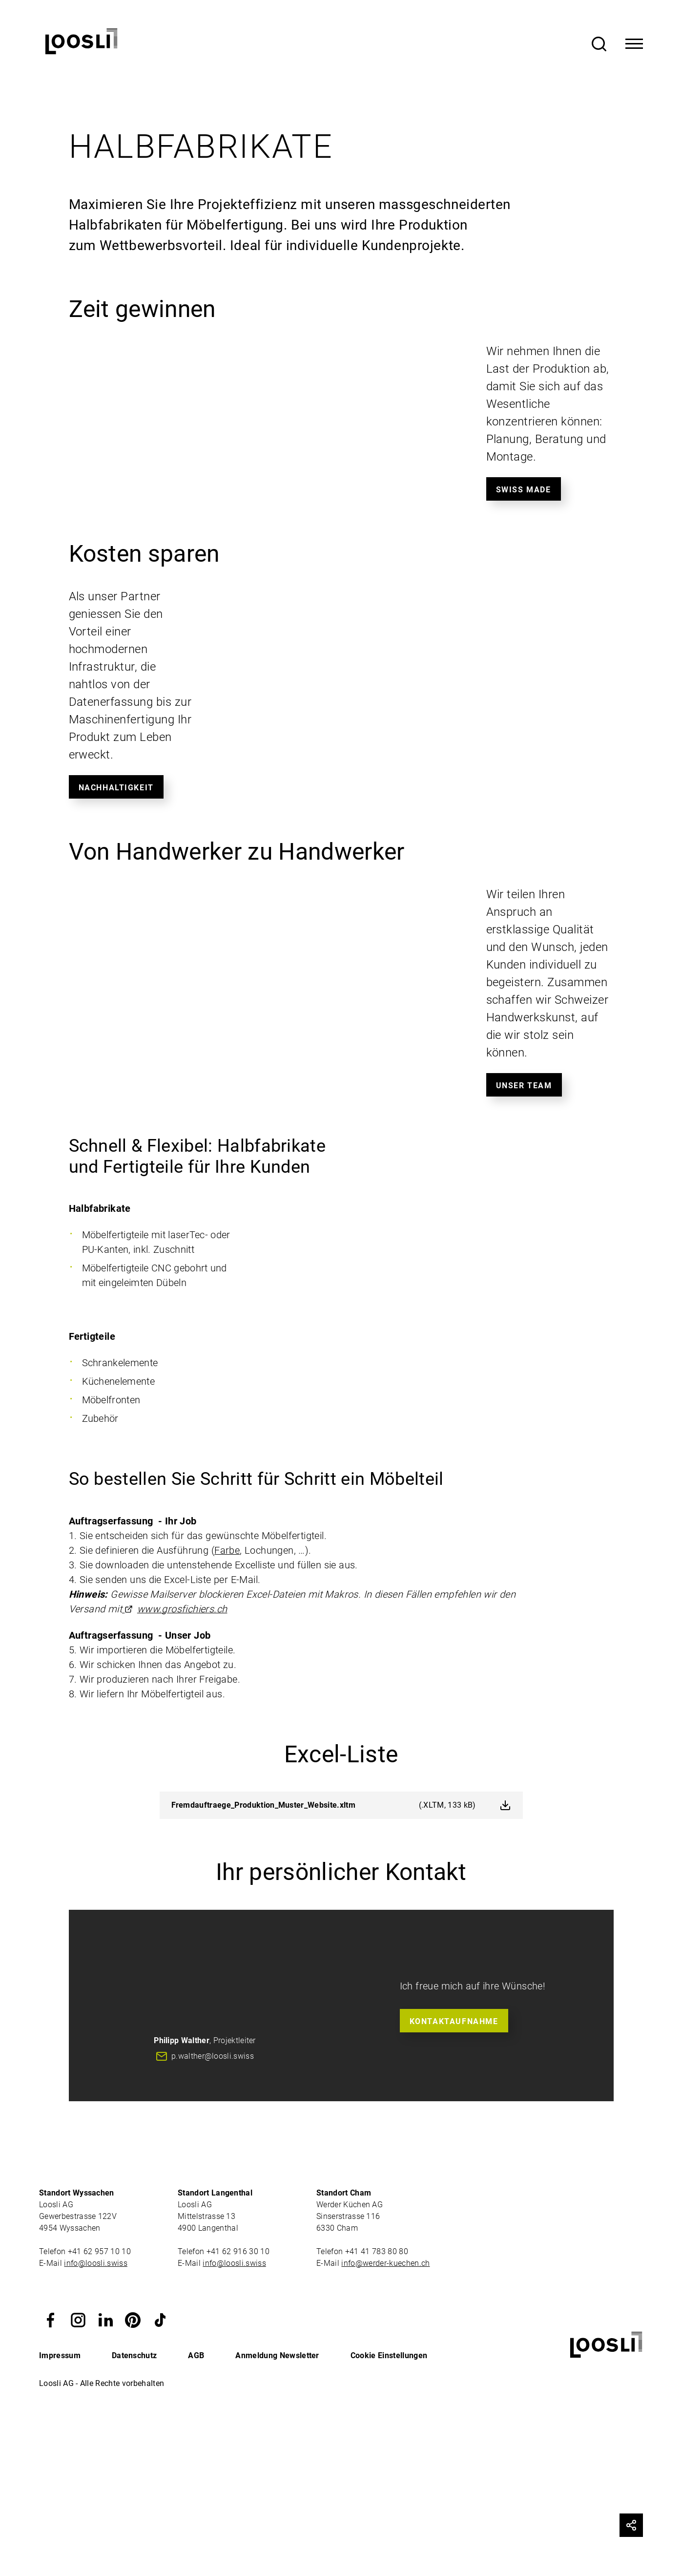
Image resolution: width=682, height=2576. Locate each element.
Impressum (60, 2355)
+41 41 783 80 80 (376, 2251)
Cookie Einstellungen (389, 2355)
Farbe (227, 1550)
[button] (50, 2319)
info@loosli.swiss (95, 2263)
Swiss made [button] (523, 489)
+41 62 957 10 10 (100, 2251)
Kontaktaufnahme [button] (454, 2021)
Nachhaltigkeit (116, 787)
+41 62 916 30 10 (239, 2251)
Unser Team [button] (524, 1085)
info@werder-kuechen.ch (385, 2263)
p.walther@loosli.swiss (212, 2056)
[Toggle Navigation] (634, 44)
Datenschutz (134, 2355)
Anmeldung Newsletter (277, 2355)
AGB (196, 2355)
